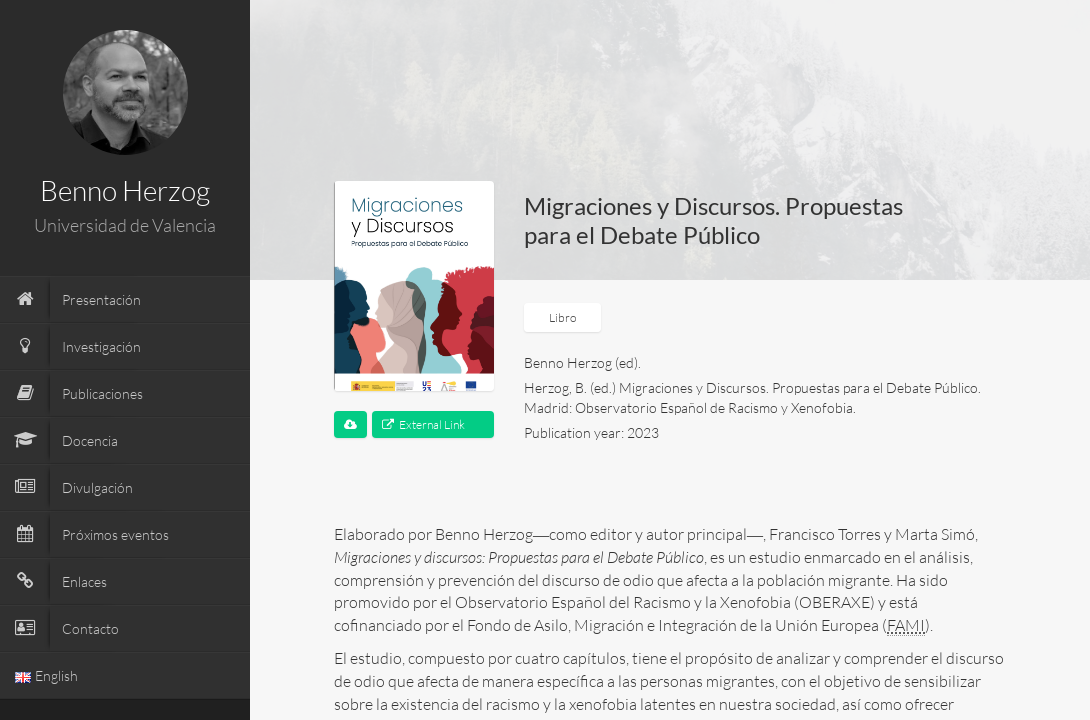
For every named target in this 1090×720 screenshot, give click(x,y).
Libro (562, 317)
